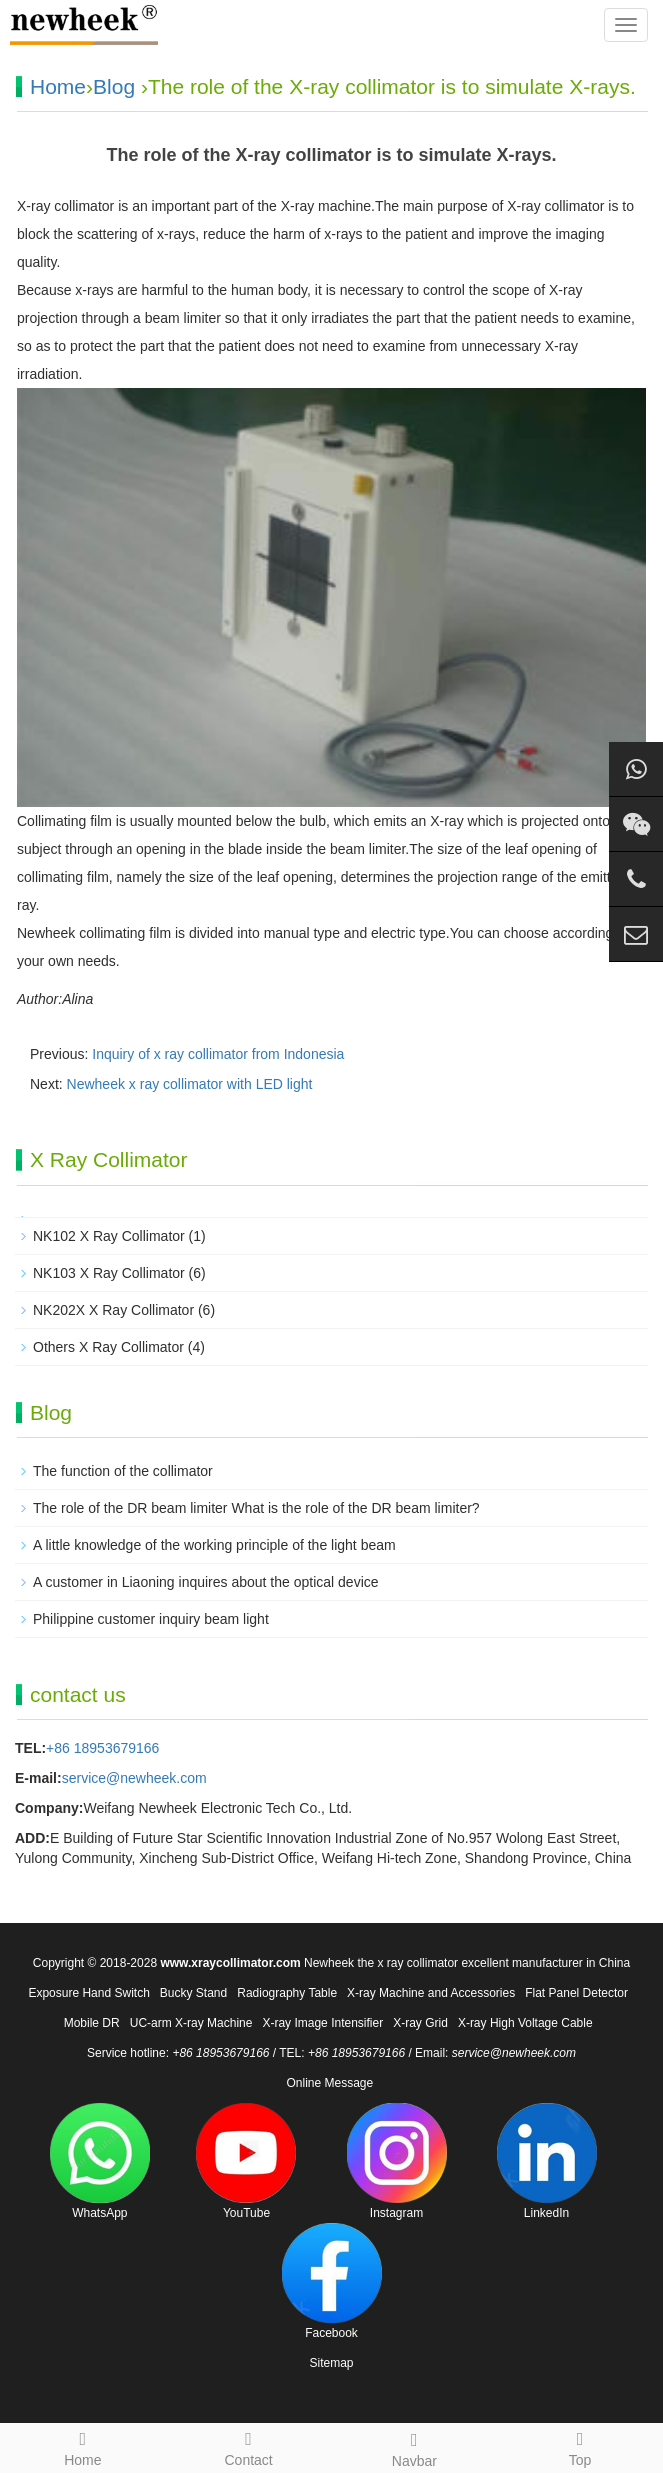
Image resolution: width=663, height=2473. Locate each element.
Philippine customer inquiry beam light (151, 1619)
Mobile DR (92, 2023)
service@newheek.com (134, 1778)
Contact (249, 2446)
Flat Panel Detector (576, 1993)
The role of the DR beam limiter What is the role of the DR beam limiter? (256, 1508)
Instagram (397, 2161)
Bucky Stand (193, 1993)
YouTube (246, 2161)
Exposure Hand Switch (88, 1993)
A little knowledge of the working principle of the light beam (214, 1545)
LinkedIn (547, 2161)
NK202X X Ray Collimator (113, 1310)
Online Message (329, 2083)
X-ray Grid (420, 2023)
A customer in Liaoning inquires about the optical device (206, 1582)
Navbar (415, 2447)
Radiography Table (287, 1993)
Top (580, 2446)
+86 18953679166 (102, 1748)
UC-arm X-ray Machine (191, 2023)
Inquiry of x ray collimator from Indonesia (218, 1054)
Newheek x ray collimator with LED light (190, 1084)
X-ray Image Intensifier (322, 2023)
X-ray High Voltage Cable (525, 2023)
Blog (114, 86)
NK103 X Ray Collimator (109, 1273)
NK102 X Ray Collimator (109, 1236)
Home (58, 86)
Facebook (332, 2281)
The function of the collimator (123, 1471)
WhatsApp (100, 2161)
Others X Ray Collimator (108, 1347)
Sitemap (331, 2363)
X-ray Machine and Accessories (431, 1993)
